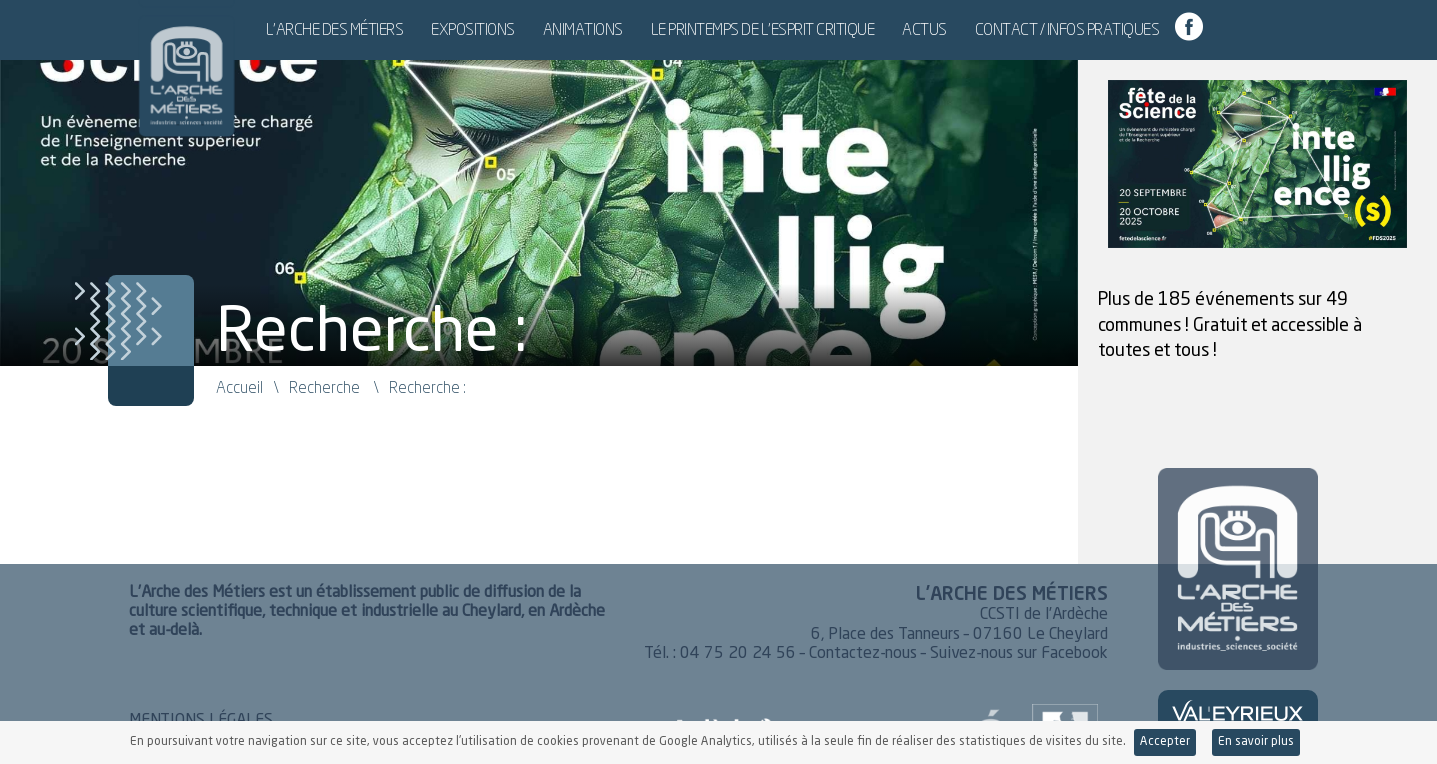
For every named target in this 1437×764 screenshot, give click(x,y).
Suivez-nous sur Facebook (1019, 654)
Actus (989, 29)
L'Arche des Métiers (174, 65)
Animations (648, 29)
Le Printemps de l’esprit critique (828, 29)
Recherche (324, 387)
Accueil (239, 387)
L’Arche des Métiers (400, 29)
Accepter (1165, 742)
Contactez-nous (863, 654)
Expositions (538, 29)
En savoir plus (1256, 742)
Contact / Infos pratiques (1132, 29)
